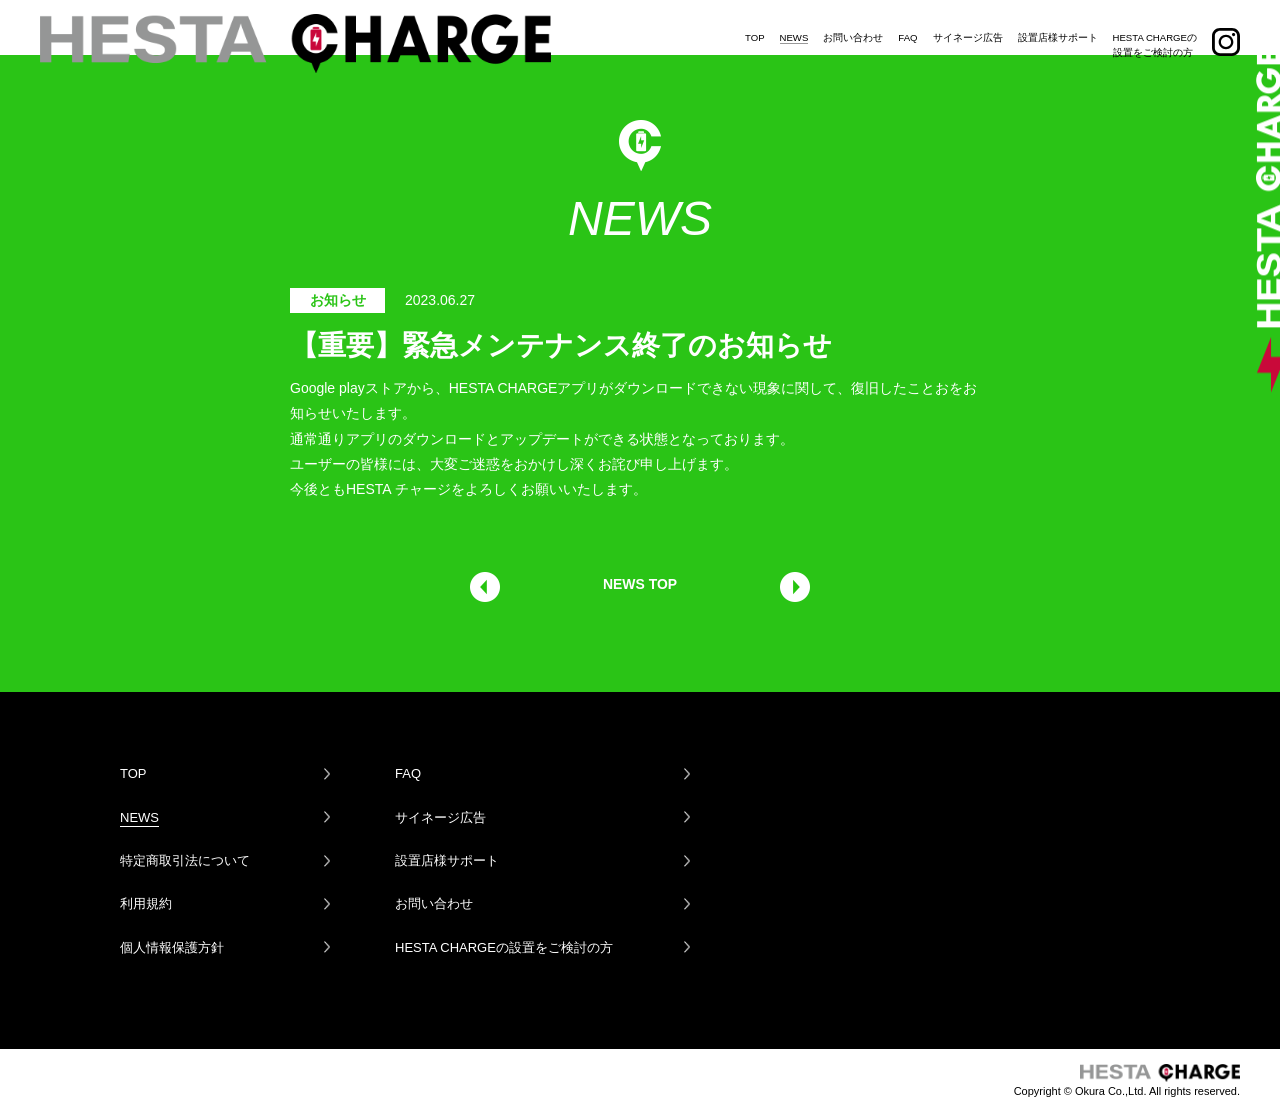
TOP (755, 23)
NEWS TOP (640, 584)
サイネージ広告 (968, 23)
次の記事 (795, 587)
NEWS (794, 23)
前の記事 (485, 587)
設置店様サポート (1058, 23)
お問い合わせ (853, 23)
